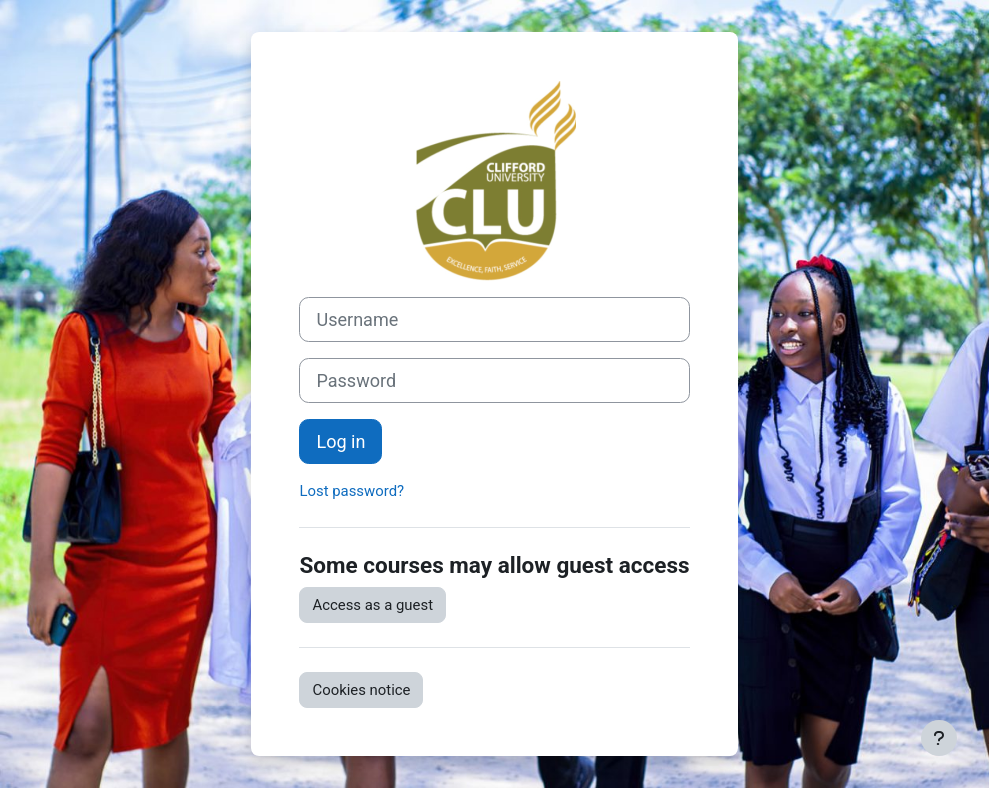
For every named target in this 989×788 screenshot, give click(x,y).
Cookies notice (361, 690)
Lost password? (351, 491)
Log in (340, 441)
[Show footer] (939, 738)
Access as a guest (372, 605)
